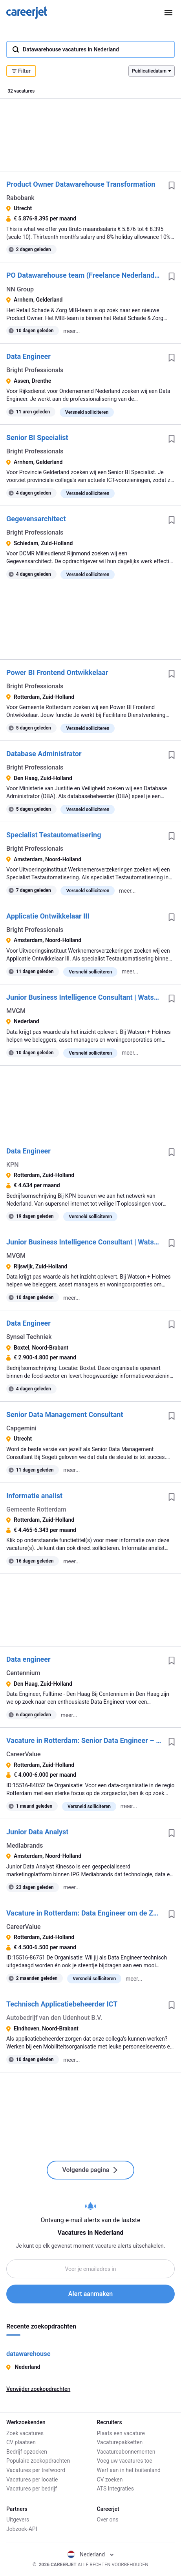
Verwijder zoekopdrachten (38, 2389)
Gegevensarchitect (36, 519)
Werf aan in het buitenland (129, 2470)
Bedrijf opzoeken (26, 2452)
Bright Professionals (34, 370)
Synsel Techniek (29, 1337)
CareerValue (23, 1754)
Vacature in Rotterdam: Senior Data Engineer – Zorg (84, 1740)
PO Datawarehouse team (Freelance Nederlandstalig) (84, 275)
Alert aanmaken (90, 2294)
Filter (21, 71)
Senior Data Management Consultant (64, 1414)
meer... (71, 331)
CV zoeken (110, 2479)
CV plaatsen (21, 2442)
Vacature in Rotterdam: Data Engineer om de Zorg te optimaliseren (84, 1913)
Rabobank (20, 198)
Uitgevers (17, 2519)
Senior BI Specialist (37, 437)
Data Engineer (28, 356)
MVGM (16, 1011)
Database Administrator (44, 754)
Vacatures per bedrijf (31, 2488)
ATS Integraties (115, 2488)
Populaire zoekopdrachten (38, 2461)
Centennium (23, 1673)
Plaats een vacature (121, 2433)
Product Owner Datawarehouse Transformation (80, 184)
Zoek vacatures (25, 2433)
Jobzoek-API (21, 2529)
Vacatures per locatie (32, 2479)
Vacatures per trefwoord (35, 2470)
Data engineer (28, 1659)
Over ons (108, 2519)
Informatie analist (34, 1496)
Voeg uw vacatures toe (124, 2461)
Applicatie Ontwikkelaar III (48, 916)
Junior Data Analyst (37, 1832)
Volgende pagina (90, 2170)
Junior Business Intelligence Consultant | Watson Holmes (84, 997)
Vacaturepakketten (120, 2442)
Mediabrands (24, 1845)
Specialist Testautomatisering (53, 835)
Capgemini (21, 1428)
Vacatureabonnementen (126, 2452)
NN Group (20, 289)
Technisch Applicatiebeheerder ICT (61, 2004)
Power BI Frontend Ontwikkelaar (57, 672)
